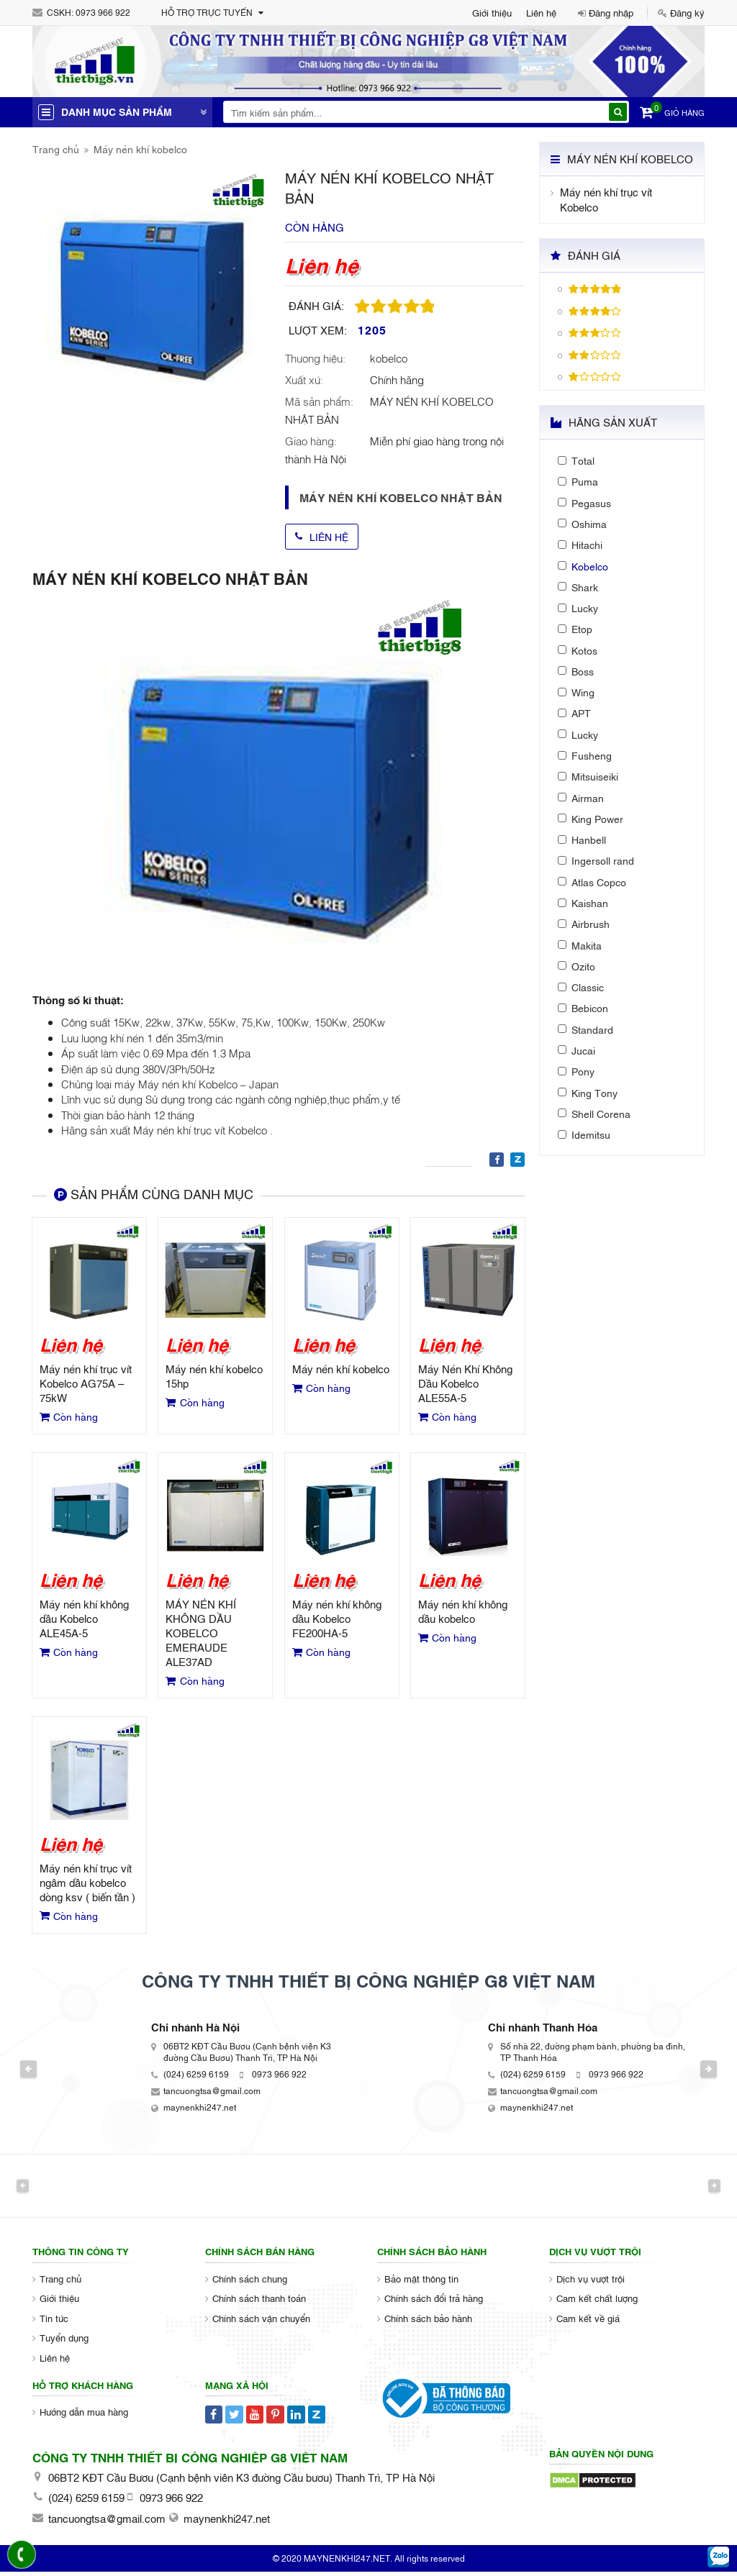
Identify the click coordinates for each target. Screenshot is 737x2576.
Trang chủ (55, 148)
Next (724, 2073)
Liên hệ (541, 12)
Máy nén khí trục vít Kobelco (606, 199)
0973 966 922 (103, 12)
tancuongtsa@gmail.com (212, 2095)
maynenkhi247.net (199, 2111)
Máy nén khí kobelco (140, 148)
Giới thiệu (492, 12)
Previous (13, 2073)
